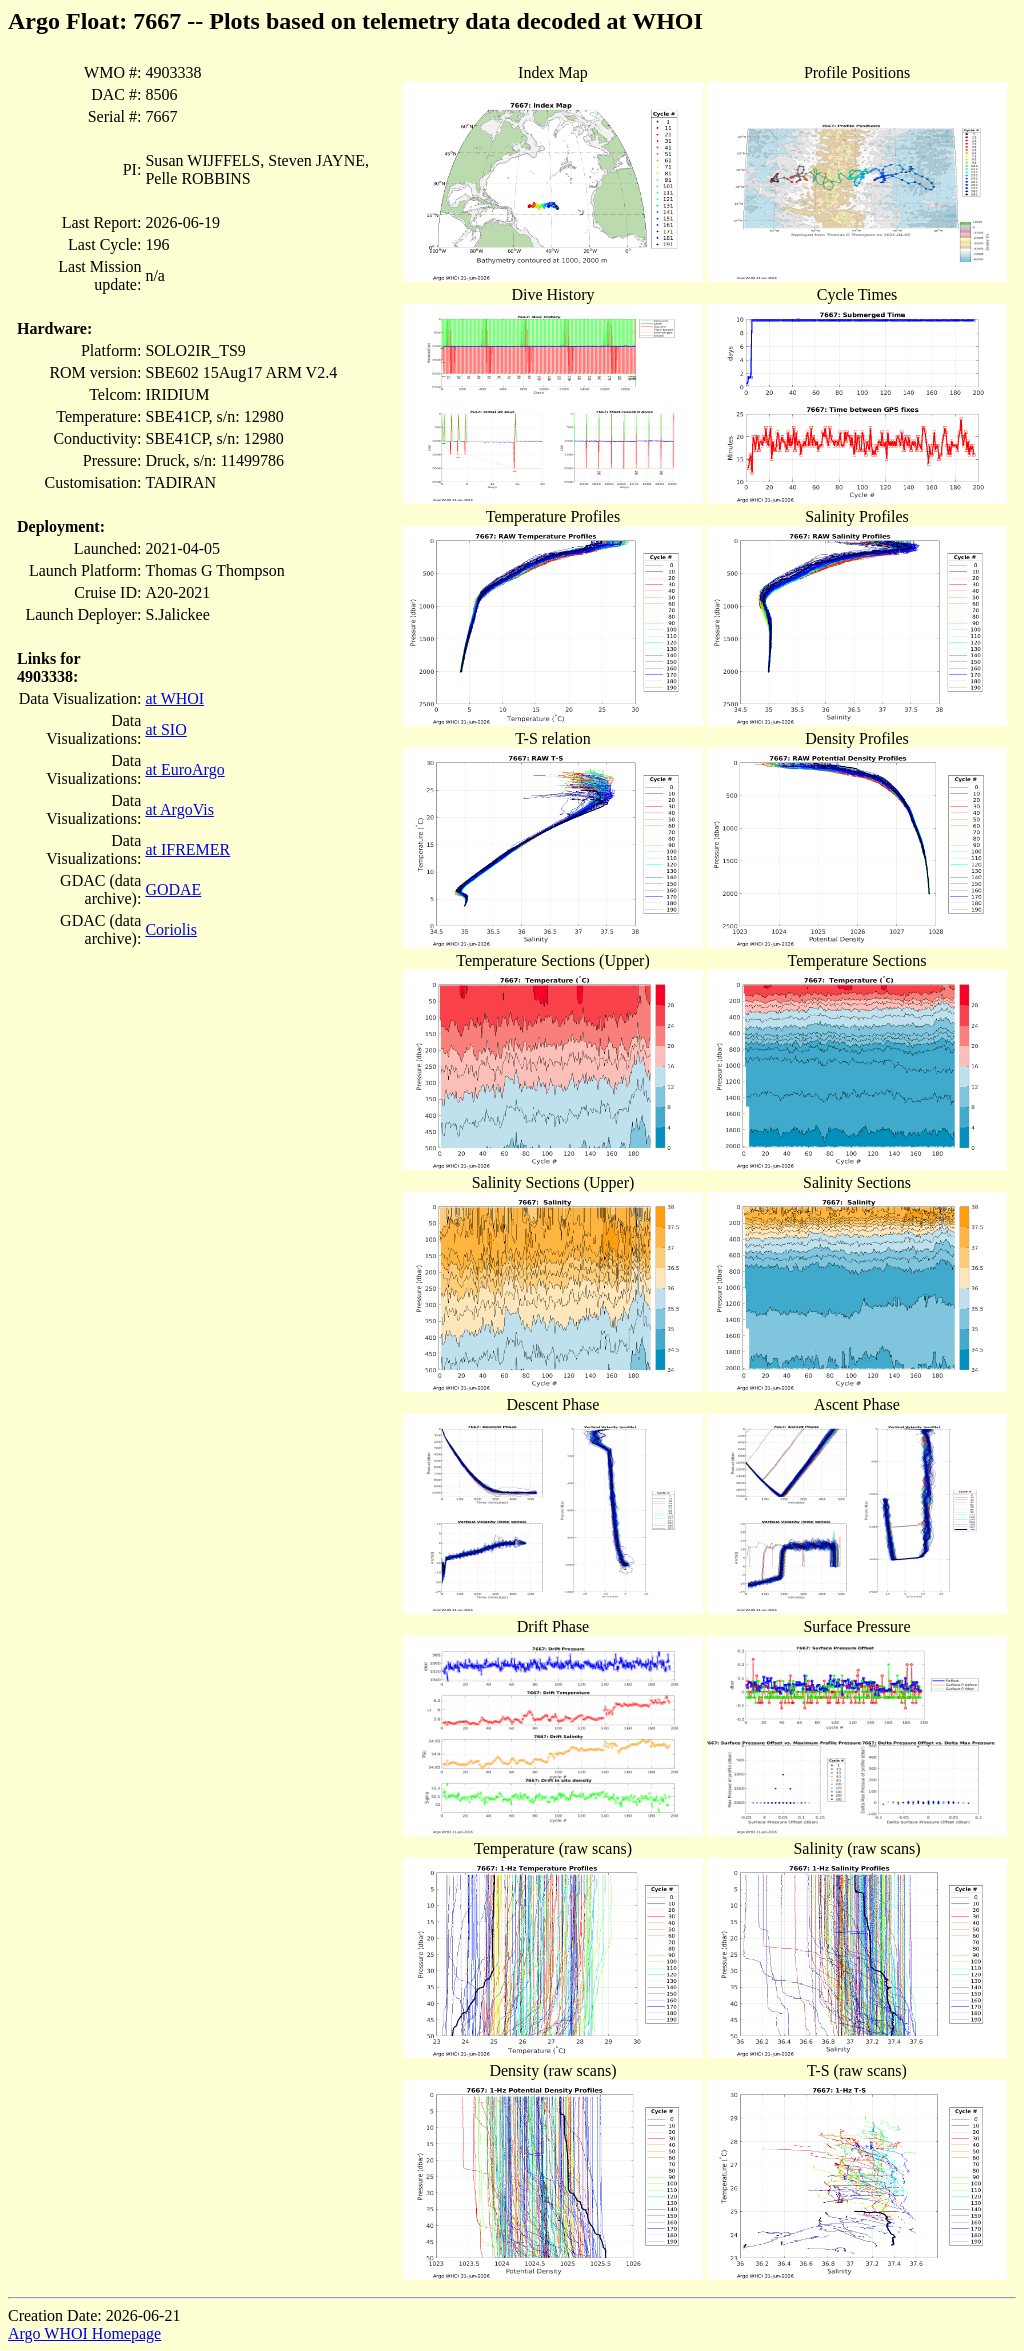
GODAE (173, 889)
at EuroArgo (184, 769)
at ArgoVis (179, 809)
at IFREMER (187, 849)
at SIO (165, 729)
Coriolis (171, 929)
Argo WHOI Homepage (84, 2333)
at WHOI (174, 698)
